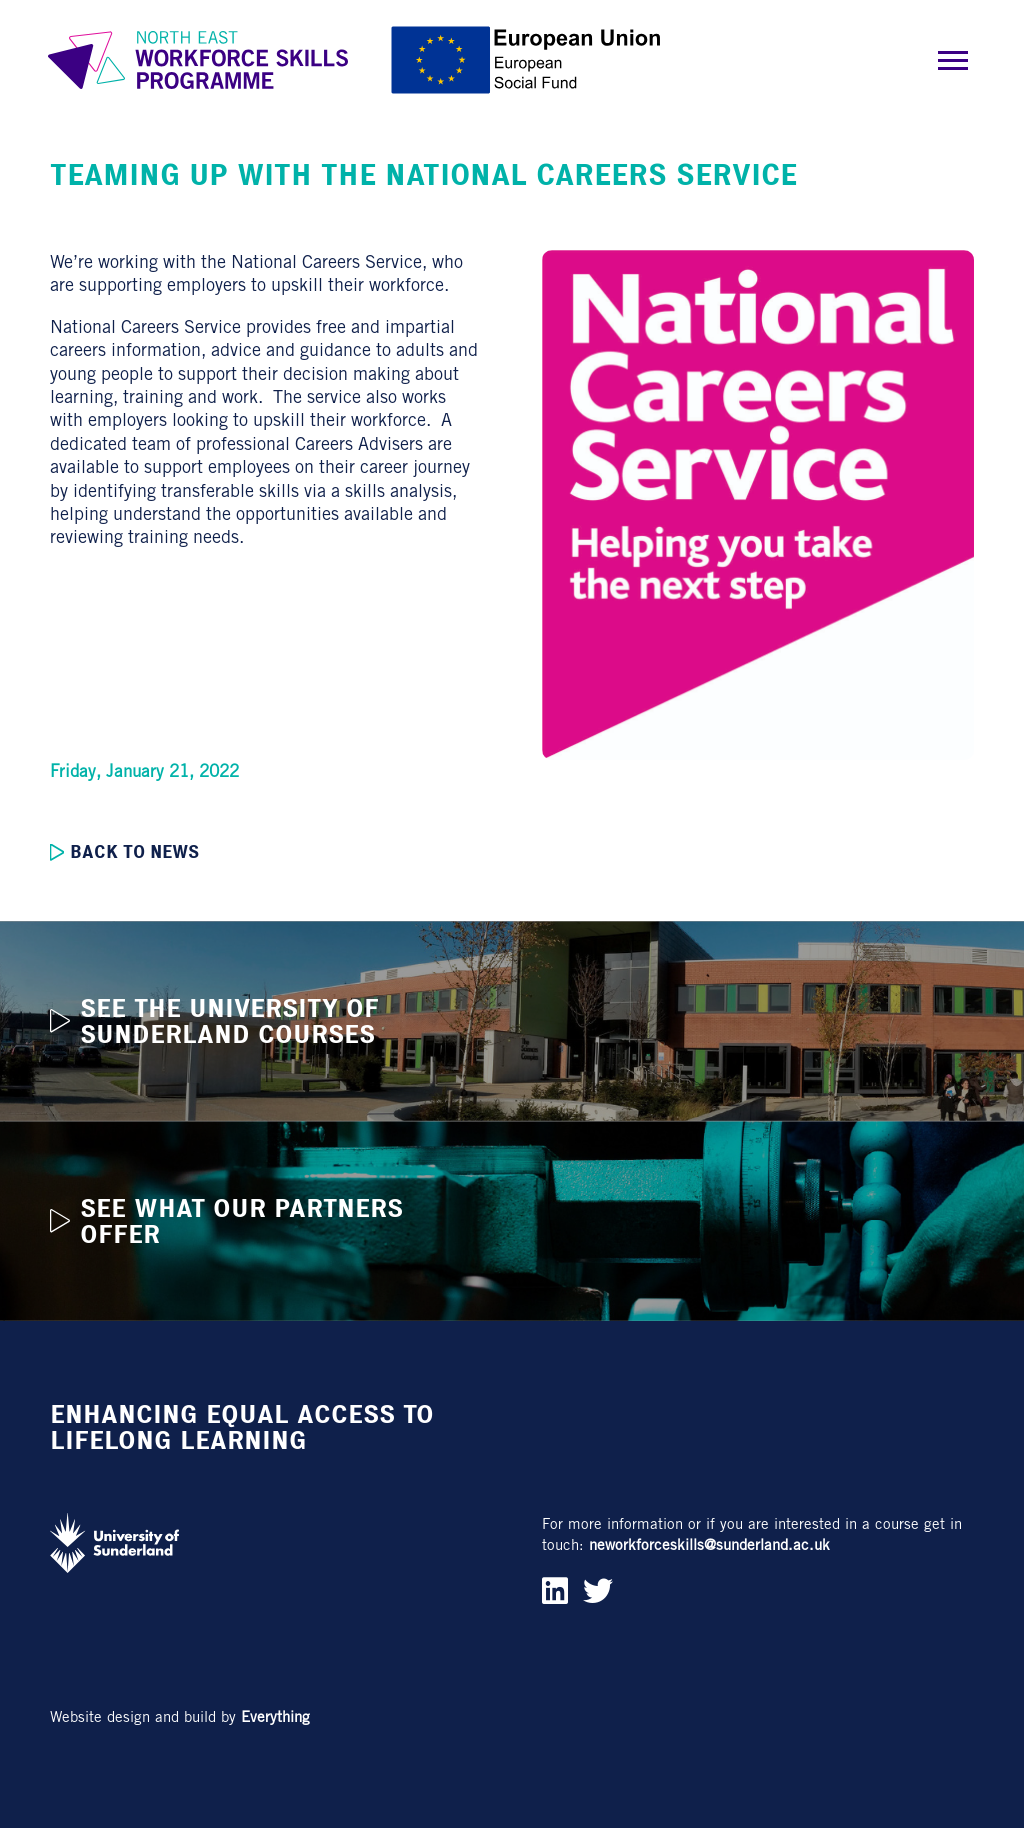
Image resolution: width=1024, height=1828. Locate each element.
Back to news (124, 852)
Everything (275, 1716)
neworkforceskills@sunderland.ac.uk (709, 1544)
